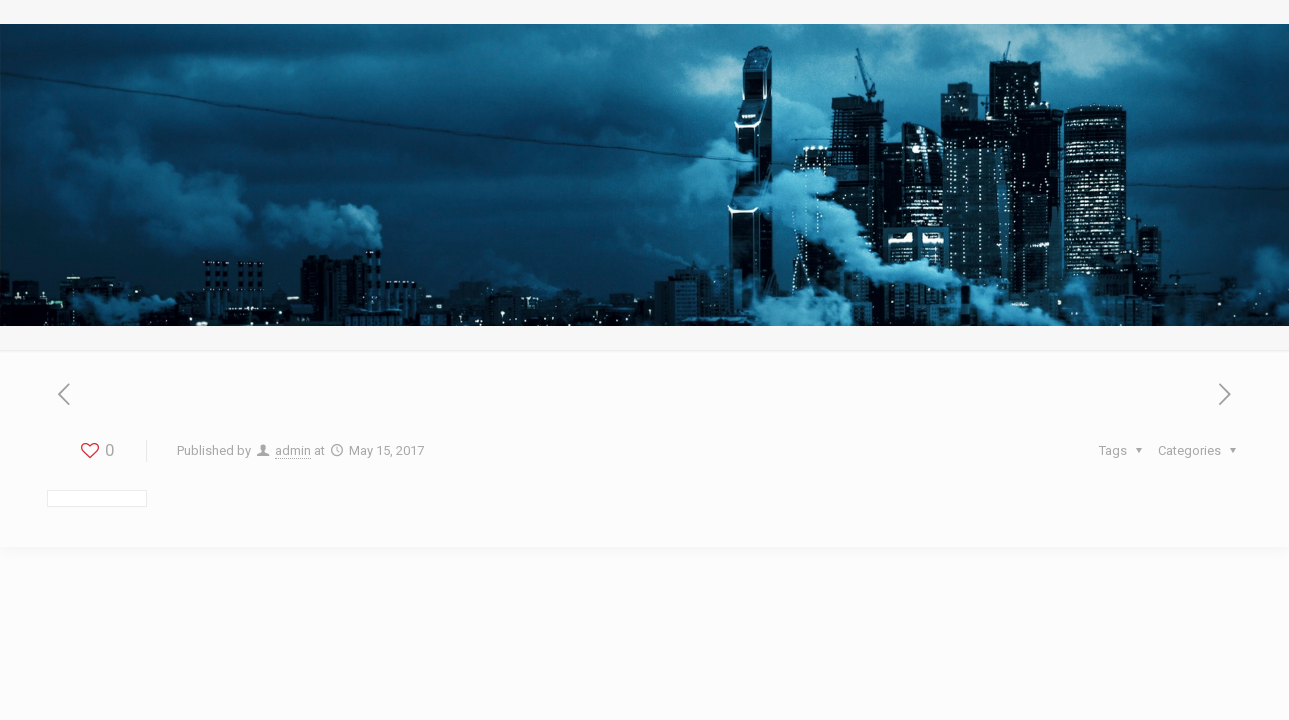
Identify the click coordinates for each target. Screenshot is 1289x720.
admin (293, 450)
